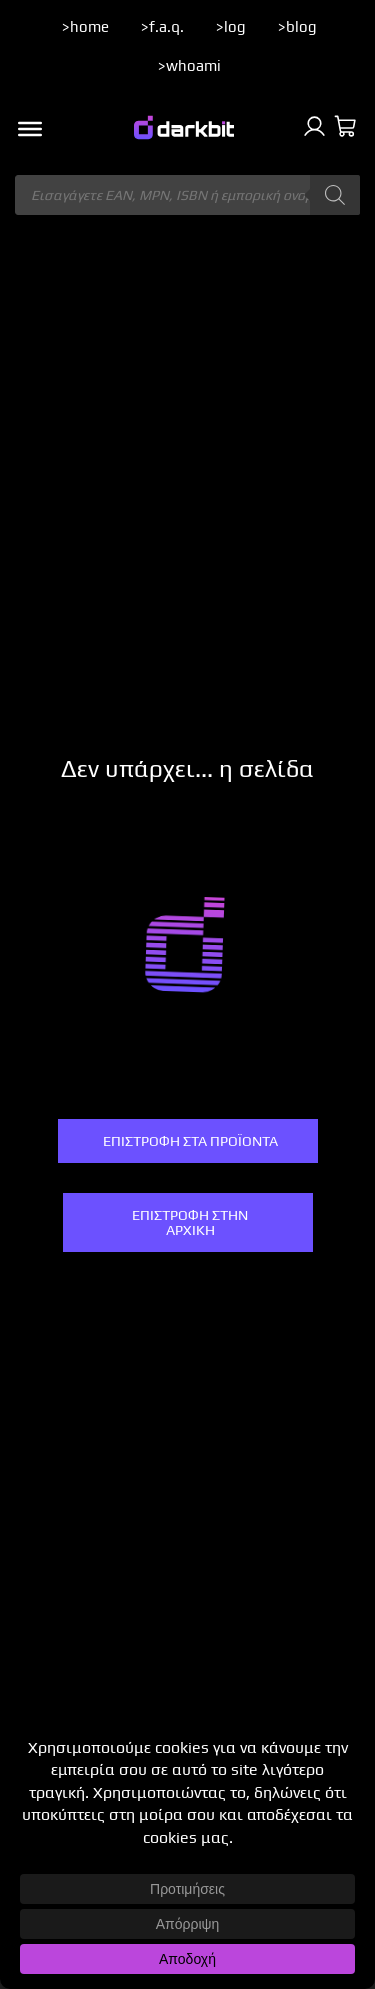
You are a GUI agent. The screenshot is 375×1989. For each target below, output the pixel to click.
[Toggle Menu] (30, 129)
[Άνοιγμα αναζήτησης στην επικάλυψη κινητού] (187, 195)
